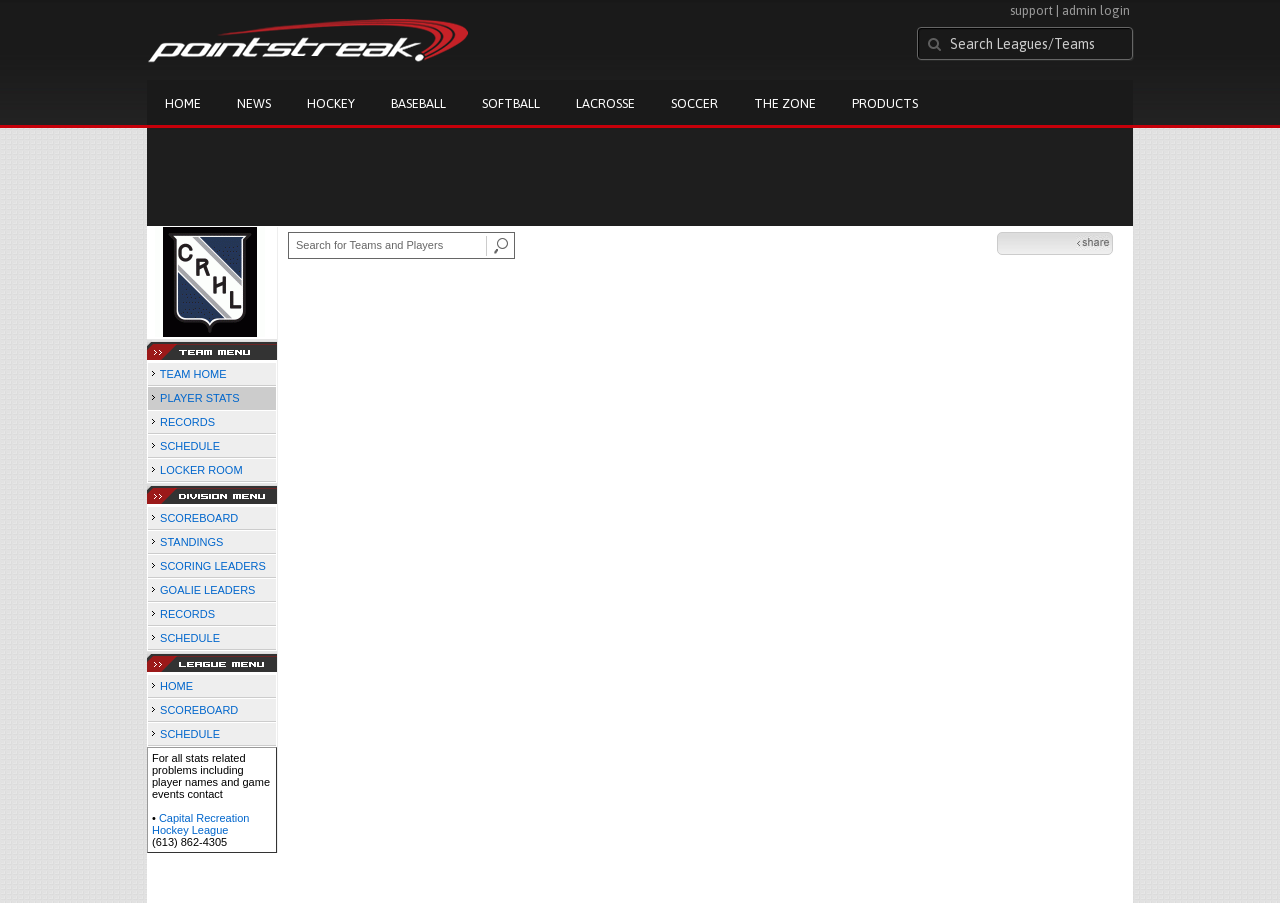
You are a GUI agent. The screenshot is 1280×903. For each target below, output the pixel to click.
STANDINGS (191, 542)
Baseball (418, 103)
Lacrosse (605, 103)
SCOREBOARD (199, 518)
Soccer (694, 103)
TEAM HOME (193, 374)
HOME (176, 686)
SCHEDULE (190, 446)
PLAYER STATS (199, 398)
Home (183, 103)
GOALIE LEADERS (207, 590)
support (1031, 10)
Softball (511, 103)
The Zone (785, 103)
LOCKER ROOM (201, 470)
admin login (1096, 10)
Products (885, 103)
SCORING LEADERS (213, 566)
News (254, 103)
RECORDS (187, 422)
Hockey (331, 103)
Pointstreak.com (308, 42)
